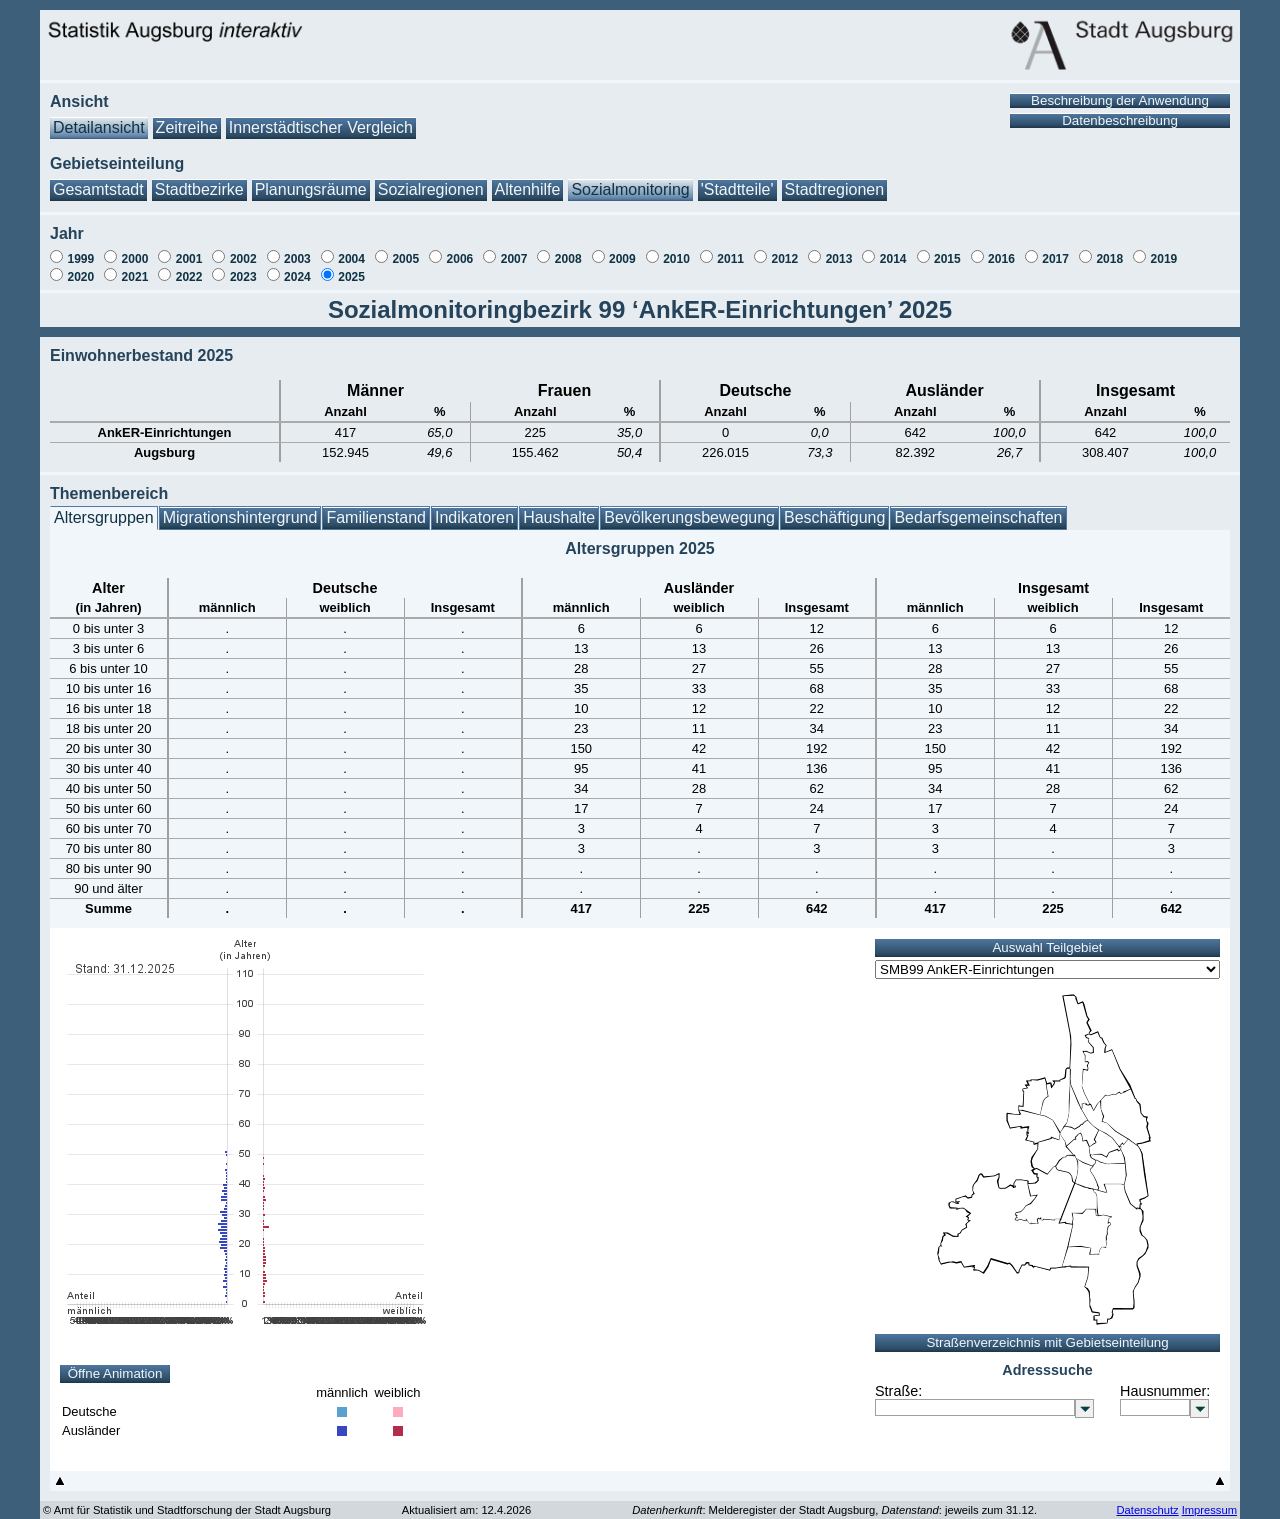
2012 (784, 249)
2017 (1055, 249)
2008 (568, 249)
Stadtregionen (835, 179)
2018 (1109, 249)
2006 (460, 249)
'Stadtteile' (737, 179)
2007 (514, 249)
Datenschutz (1147, 1500)
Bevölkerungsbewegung (689, 507)
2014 (893, 249)
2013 (839, 249)
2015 (947, 249)
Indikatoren (474, 507)
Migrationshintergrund (240, 507)
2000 (135, 249)
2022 (189, 267)
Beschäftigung (834, 507)
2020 (80, 267)
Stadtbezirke (199, 179)
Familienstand (376, 507)
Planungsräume (311, 179)
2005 (405, 249)
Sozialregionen (431, 179)
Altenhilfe (528, 179)
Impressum (1209, 1500)
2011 (730, 249)
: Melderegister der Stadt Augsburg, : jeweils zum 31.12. (834, 1500)
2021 (135, 267)
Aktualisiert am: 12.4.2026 (466, 1500)
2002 (243, 249)
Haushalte (559, 507)
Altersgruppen (104, 507)
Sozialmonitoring (630, 179)
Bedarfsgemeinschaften (978, 507)
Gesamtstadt (98, 179)
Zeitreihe (187, 117)
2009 (622, 249)
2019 (1164, 249)
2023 (243, 267)
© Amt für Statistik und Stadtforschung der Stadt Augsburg (187, 1500)
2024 (297, 267)
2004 (351, 249)
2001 (189, 249)
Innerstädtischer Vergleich (321, 117)
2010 (676, 249)
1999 (80, 249)
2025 (351, 267)
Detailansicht (99, 117)
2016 (1001, 249)
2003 (297, 249)
